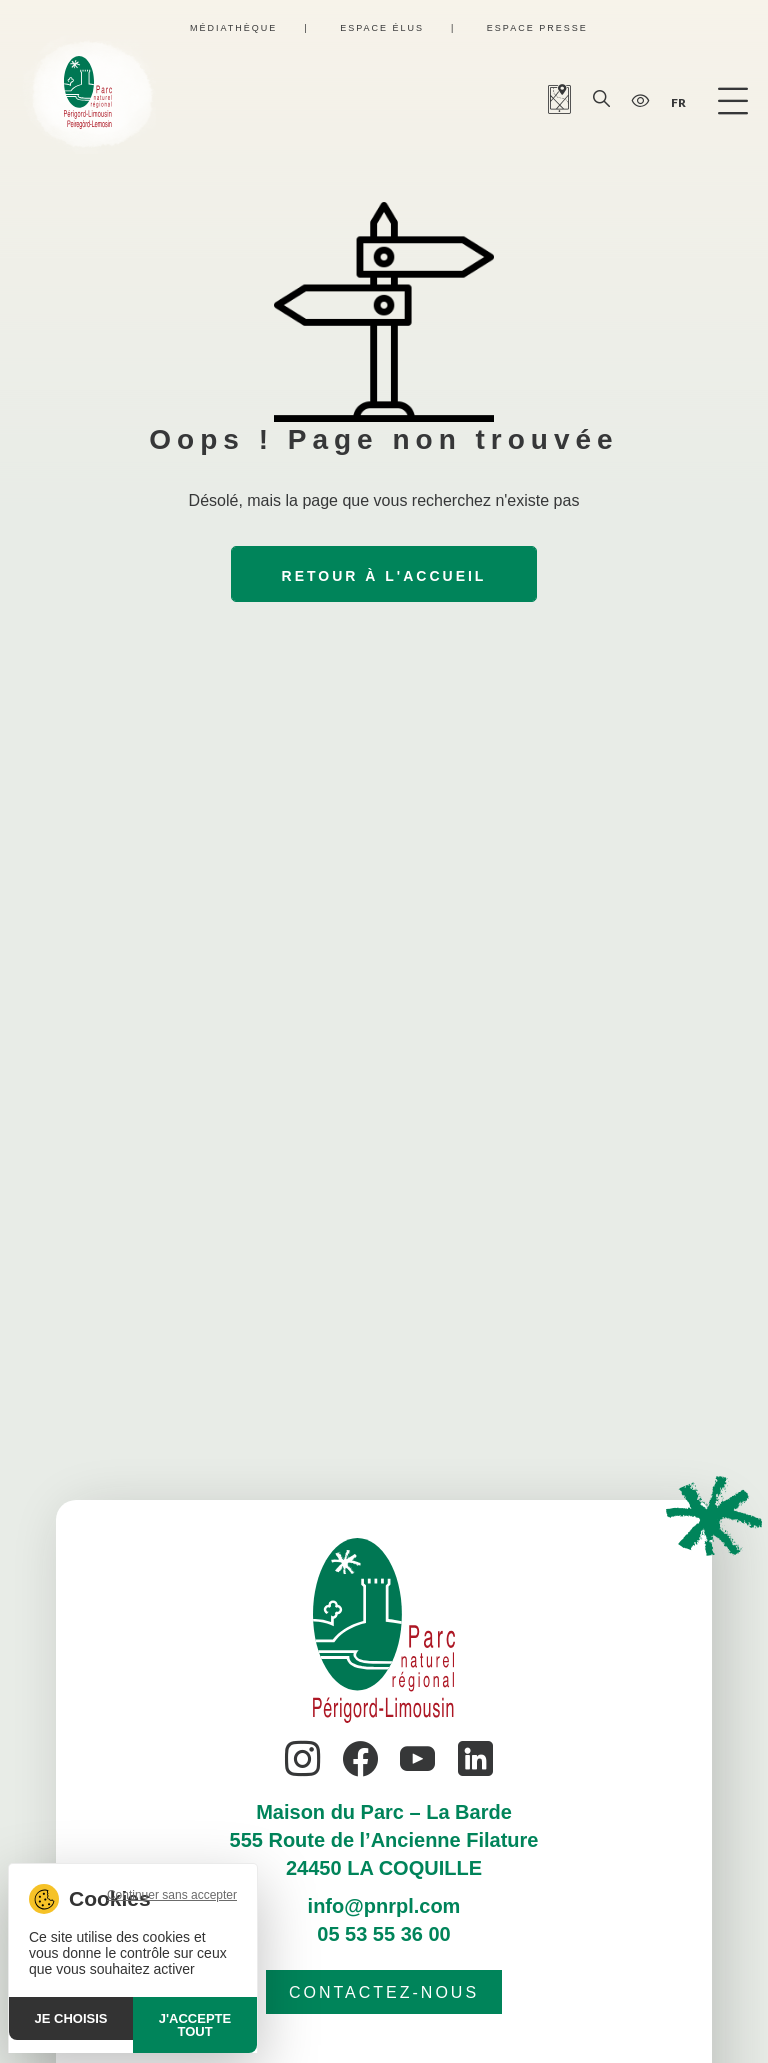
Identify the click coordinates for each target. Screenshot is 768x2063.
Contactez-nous (384, 1992)
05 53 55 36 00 (383, 1934)
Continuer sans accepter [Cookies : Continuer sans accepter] (172, 1895)
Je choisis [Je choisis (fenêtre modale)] (71, 2018)
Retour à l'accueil (384, 576)
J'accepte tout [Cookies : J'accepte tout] (195, 2025)
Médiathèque (233, 28)
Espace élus (382, 28)
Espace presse (537, 28)
